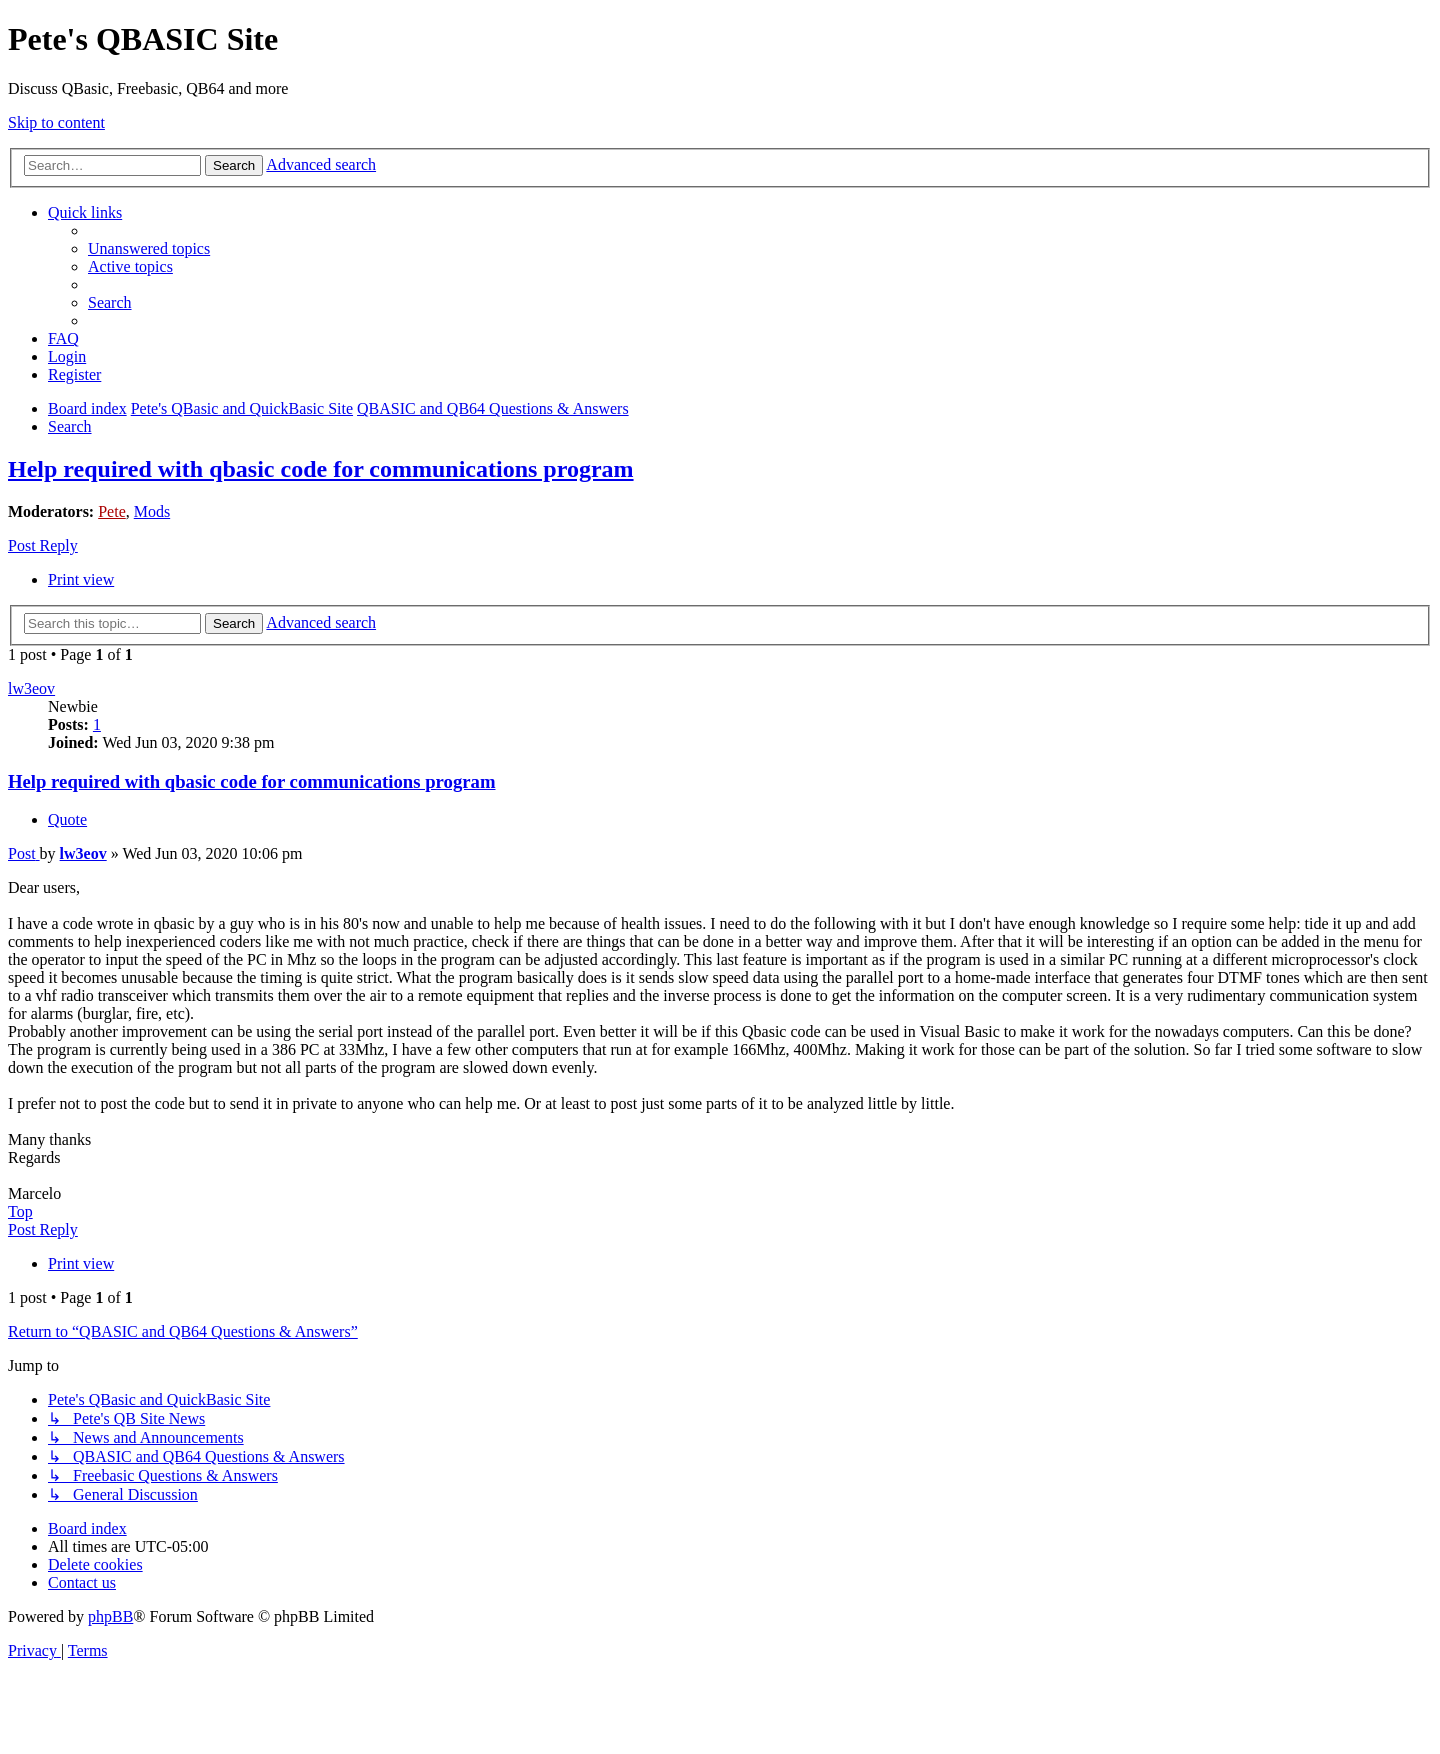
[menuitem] (149, 248)
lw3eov (31, 688)
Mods (152, 511)
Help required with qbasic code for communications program (321, 469)
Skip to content (56, 122)
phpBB (110, 1616)
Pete (112, 511)
